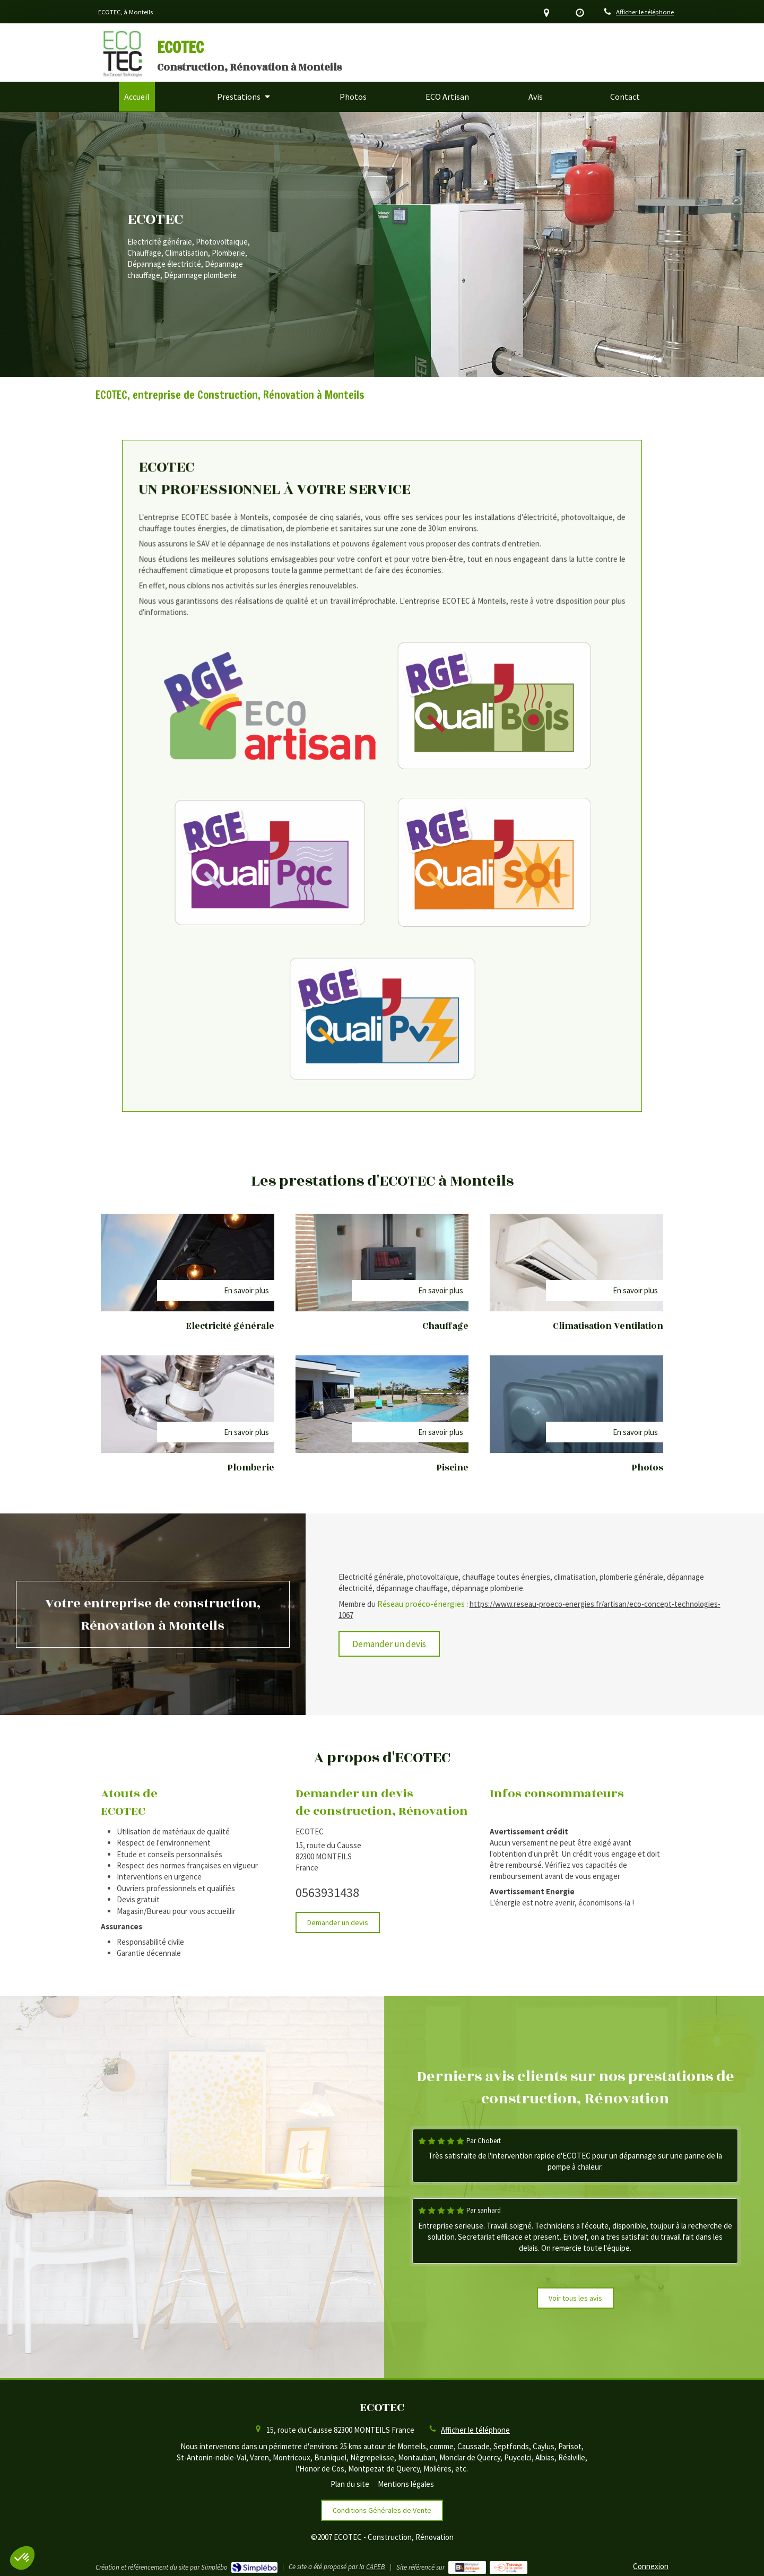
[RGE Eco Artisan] (347, 754)
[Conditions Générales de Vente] (382, 2510)
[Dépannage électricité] (382, 1404)
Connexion (650, 2566)
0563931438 (327, 1892)
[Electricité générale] (187, 1262)
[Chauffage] (382, 1262)
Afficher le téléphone (645, 11)
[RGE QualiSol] (417, 802)
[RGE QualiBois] (417, 754)
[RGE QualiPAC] (347, 802)
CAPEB (375, 2566)
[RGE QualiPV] (382, 851)
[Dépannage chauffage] (576, 1404)
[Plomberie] (187, 1404)
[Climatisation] (576, 1262)
